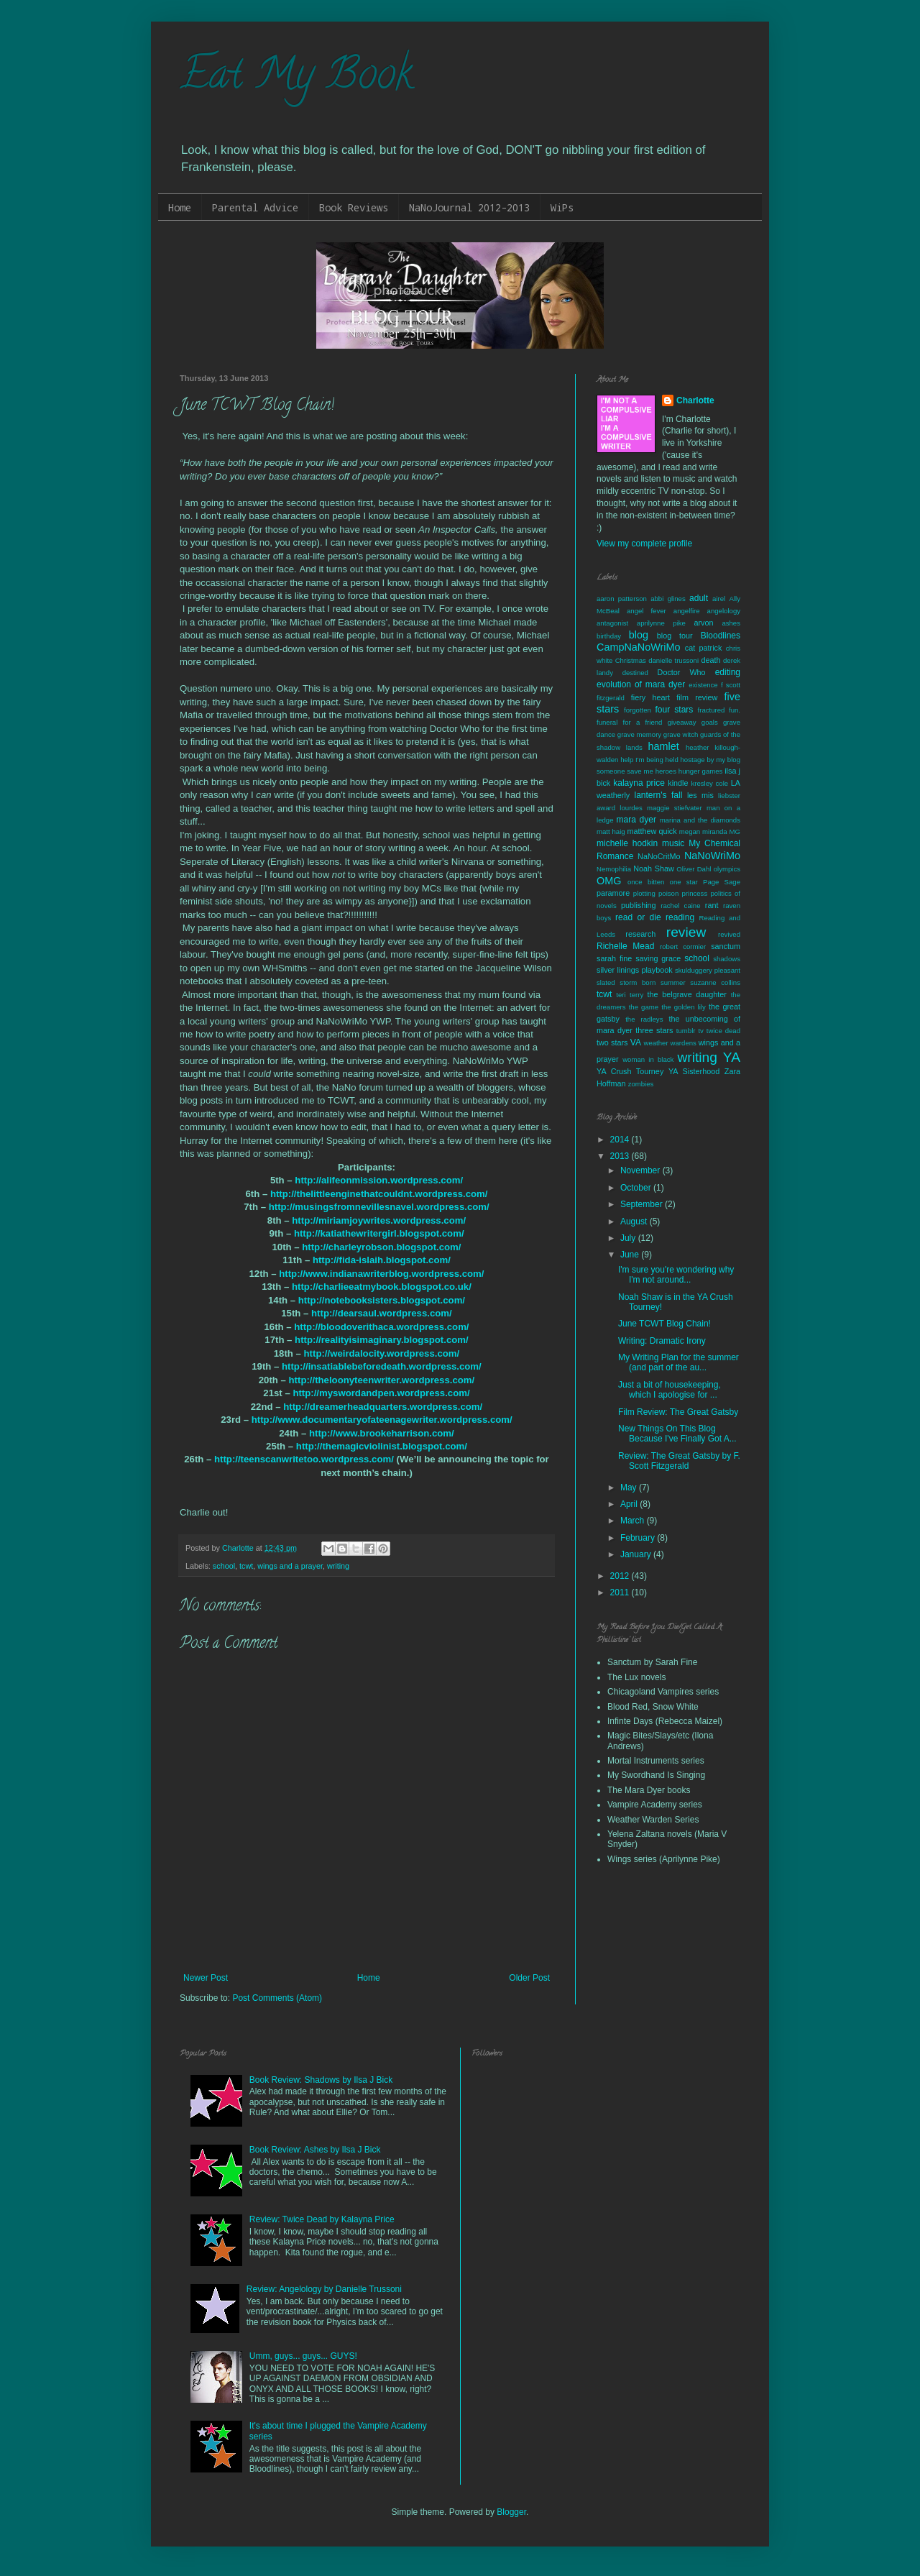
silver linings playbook (635, 970)
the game (643, 1007)
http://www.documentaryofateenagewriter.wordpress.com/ (382, 1419)
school (224, 1566)
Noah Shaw (653, 868)
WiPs (562, 207)
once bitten (645, 882)
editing (727, 672)
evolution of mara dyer (641, 684)
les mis (700, 795)
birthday (609, 636)
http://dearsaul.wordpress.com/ (381, 1313)
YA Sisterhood (693, 1071)
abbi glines (668, 598)
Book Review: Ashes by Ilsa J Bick (315, 2150)
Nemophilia (614, 869)
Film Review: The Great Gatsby (678, 1412)
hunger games (700, 771)
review (686, 932)
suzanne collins (715, 982)
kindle (678, 783)
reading (680, 917)
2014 (621, 1140)
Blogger (511, 2512)
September (642, 1204)
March (633, 1521)
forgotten (637, 710)
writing (338, 1566)
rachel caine (680, 905)
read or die (638, 917)
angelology (723, 611)
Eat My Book (296, 78)
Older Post (529, 1978)
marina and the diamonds (700, 820)
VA (635, 1042)
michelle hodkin (627, 843)
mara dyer (636, 820)
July (629, 1238)
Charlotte (695, 400)
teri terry (629, 995)
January (636, 1554)
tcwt (246, 1566)
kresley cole (709, 783)
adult (698, 598)
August (635, 1221)
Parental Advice (255, 207)
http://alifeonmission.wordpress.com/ (379, 1180)
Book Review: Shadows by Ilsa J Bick (320, 2080)
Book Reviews (353, 207)
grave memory (639, 734)
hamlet (663, 746)
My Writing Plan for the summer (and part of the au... (678, 1362)
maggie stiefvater (674, 808)
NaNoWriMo (712, 855)
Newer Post (205, 1978)
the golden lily (683, 1007)
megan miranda (703, 831)
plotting (644, 893)
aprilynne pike (661, 623)
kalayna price (639, 783)
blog (638, 635)
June (630, 1255)
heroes (666, 771)
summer (673, 982)
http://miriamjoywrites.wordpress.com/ (379, 1220)
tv (700, 1031)
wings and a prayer (290, 1566)
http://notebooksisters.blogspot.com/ (381, 1300)
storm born (638, 982)
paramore (613, 893)
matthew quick (651, 831)
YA (731, 1057)
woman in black (647, 1059)
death (710, 660)
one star (684, 882)
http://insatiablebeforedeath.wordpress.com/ (382, 1366)
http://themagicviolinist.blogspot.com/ (381, 1446)
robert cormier (683, 946)
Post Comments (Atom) (277, 1998)
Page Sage (721, 882)
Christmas (630, 660)
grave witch (681, 734)
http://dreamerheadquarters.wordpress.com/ (382, 1406)
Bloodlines (720, 636)
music (673, 843)
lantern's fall (658, 795)
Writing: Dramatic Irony (662, 1341)
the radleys (644, 1019)
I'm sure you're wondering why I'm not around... (676, 1275)
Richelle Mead (625, 946)
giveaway (682, 722)
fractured (711, 710)
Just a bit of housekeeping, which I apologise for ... (669, 1390)
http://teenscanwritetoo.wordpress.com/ (304, 1459)
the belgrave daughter (687, 994)
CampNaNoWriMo (638, 647)
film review (696, 697)
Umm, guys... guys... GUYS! (303, 2356)
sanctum (725, 946)
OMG (609, 880)
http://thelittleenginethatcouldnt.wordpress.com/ (379, 1193)
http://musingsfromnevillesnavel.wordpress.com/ (379, 1206)
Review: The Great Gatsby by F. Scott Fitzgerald (679, 1461)
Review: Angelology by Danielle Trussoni (324, 2289)
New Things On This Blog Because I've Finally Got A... (677, 1434)
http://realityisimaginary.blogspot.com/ (382, 1339)
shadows (726, 959)
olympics (727, 869)
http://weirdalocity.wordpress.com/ (382, 1353)
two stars (612, 1042)
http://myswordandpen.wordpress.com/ (381, 1393)
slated (606, 982)
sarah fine (614, 958)
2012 (621, 1576)
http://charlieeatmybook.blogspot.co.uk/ (382, 1286)
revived (729, 934)
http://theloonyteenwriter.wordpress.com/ (382, 1380)
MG (735, 831)
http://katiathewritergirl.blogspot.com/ (379, 1233)
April (630, 1504)
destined (635, 673)
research (640, 934)
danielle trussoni (673, 660)
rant (712, 905)
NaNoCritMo (659, 856)
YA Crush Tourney (630, 1071)
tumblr (686, 1031)
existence (703, 685)
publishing (638, 905)
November (641, 1170)
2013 (621, 1156)
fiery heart (650, 697)
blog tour (675, 635)
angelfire (686, 611)
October (636, 1188)
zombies (641, 1084)
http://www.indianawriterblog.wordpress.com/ (381, 1273)
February (638, 1538)
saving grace (658, 958)
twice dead (723, 1031)
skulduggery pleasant (707, 970)
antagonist (612, 623)
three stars (654, 1030)
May (629, 1487)
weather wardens (670, 1043)
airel (718, 598)
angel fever (646, 611)
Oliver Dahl (693, 869)
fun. (734, 710)
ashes (731, 623)
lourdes (631, 808)
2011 (621, 1592)
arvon (704, 622)
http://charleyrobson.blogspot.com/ (381, 1247)
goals (710, 722)
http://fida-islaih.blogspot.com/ (382, 1260)
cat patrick (703, 647)
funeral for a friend (629, 722)
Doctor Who (682, 672)
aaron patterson (622, 598)
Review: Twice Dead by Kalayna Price (322, 2219)
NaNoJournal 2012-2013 (469, 207)
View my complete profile (644, 543)
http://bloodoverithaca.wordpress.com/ (381, 1326)
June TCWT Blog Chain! (664, 1324)
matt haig (611, 831)
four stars (674, 710)
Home (179, 207)
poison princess (682, 893)
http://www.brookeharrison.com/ (381, 1433)
